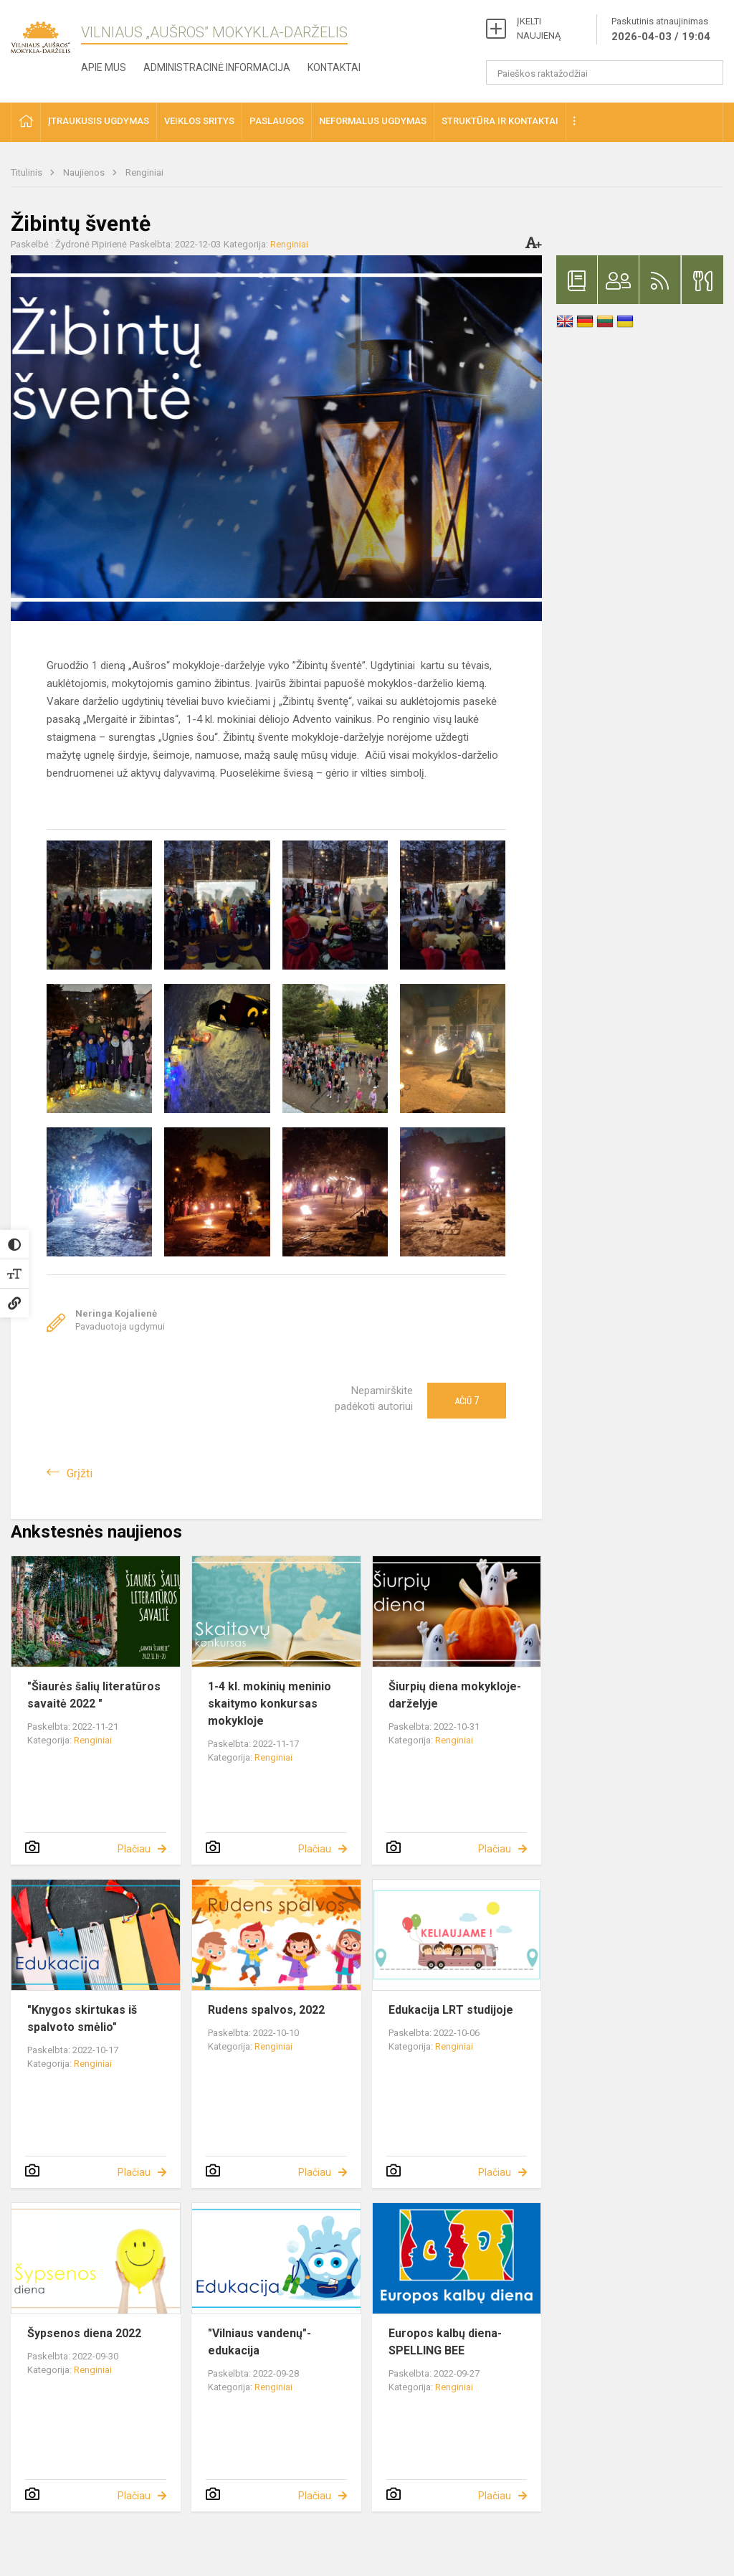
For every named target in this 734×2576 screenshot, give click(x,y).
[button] (25, 122)
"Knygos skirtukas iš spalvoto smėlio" (82, 2018)
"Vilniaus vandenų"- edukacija (259, 2341)
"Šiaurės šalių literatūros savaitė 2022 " (94, 1695)
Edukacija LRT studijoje (451, 2010)
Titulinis (27, 172)
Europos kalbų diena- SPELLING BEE (445, 2341)
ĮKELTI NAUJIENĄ (539, 28)
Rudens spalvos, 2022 (266, 2010)
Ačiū (466, 1400)
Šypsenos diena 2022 (84, 2333)
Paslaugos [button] (276, 120)
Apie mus (103, 67)
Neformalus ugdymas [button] (372, 120)
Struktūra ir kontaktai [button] (500, 120)
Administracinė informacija (216, 67)
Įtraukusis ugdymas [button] (98, 120)
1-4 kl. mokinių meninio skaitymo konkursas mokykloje (269, 1704)
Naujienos (85, 172)
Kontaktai (334, 67)
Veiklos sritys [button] (199, 120)
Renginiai (144, 172)
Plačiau (134, 1849)
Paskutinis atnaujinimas (660, 30)
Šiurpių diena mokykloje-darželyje (455, 1695)
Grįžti (79, 1473)
